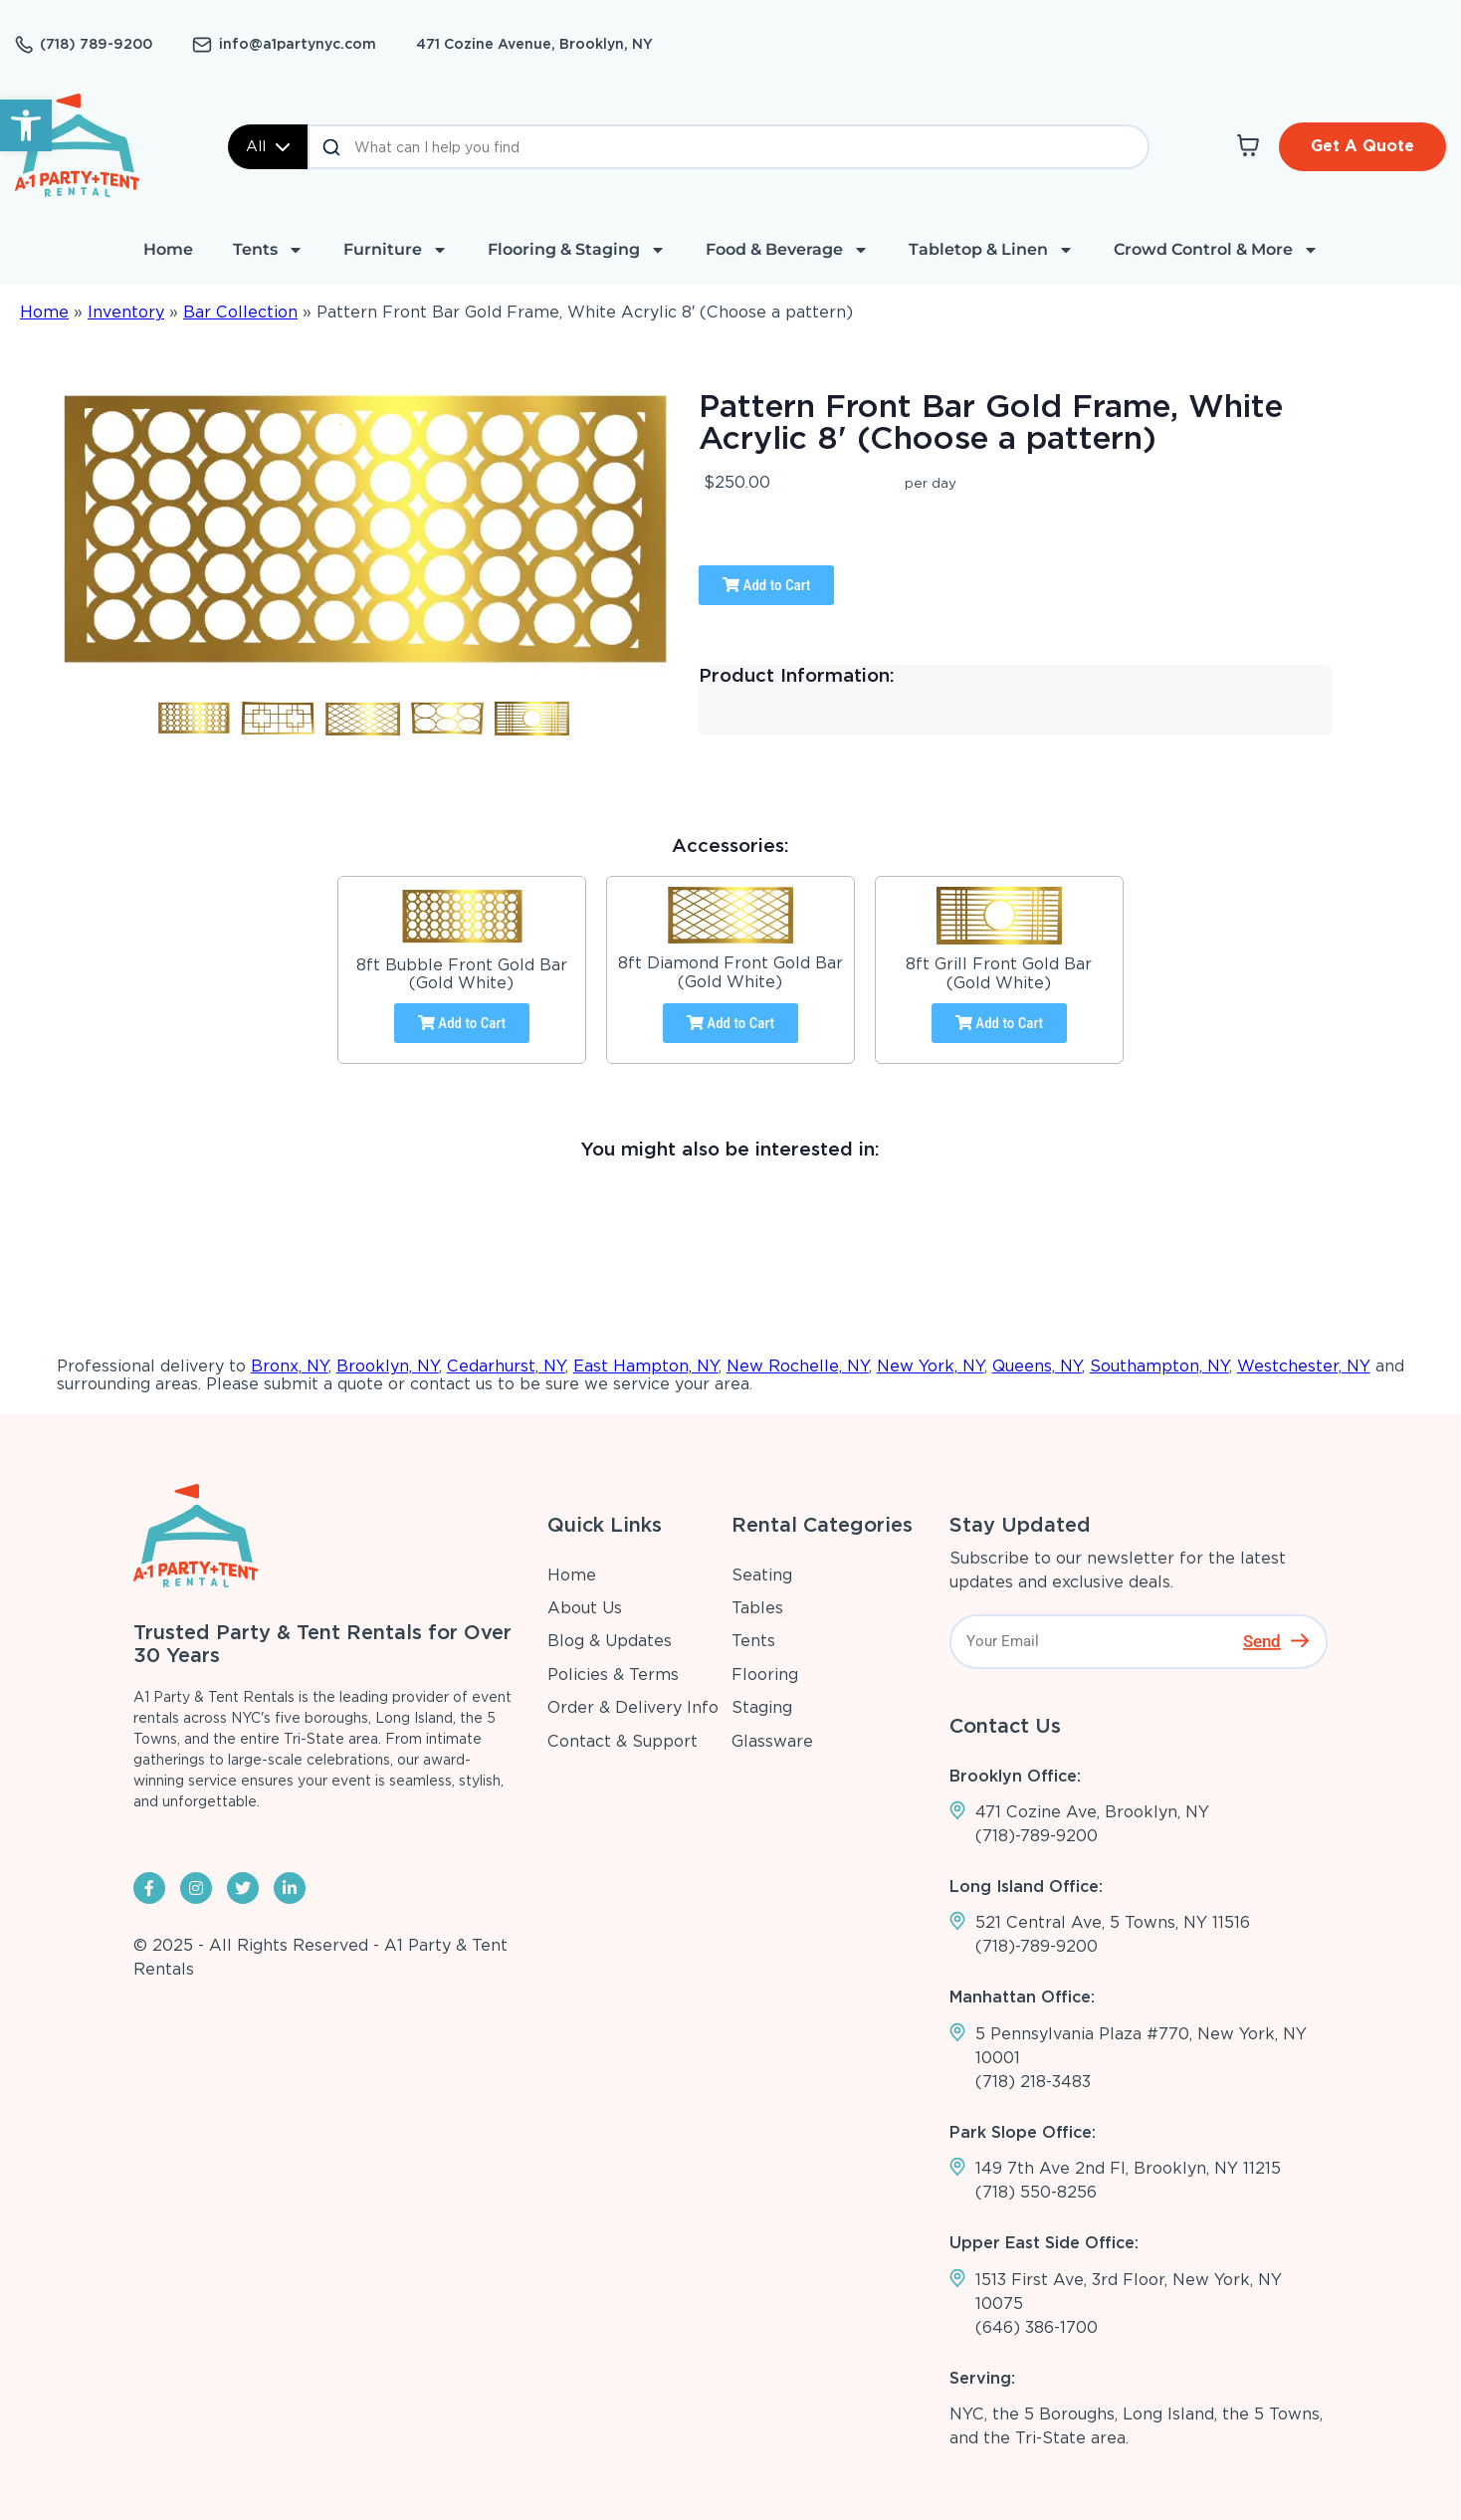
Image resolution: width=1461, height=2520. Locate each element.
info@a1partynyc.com (297, 44)
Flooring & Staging (577, 250)
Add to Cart (766, 585)
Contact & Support (622, 1741)
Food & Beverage (787, 250)
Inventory (126, 312)
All (268, 146)
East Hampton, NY (646, 1366)
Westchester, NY (1303, 1366)
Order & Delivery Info (633, 1707)
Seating (761, 1575)
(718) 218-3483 (1033, 2081)
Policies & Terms (613, 1674)
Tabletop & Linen (991, 250)
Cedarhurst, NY (506, 1366)
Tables (757, 1607)
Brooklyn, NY (387, 1366)
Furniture (395, 250)
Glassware (772, 1741)
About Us (584, 1607)
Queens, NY (1037, 1366)
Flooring (764, 1674)
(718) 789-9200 (96, 44)
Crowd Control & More (1216, 250)
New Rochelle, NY (798, 1366)
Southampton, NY (1159, 1366)
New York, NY (930, 1366)
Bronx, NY (289, 1366)
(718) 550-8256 (1036, 2192)
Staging (761, 1707)
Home (168, 249)
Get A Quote (1362, 145)
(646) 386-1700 (1036, 2327)
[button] (26, 125)
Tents (268, 250)
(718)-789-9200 (1036, 1835)
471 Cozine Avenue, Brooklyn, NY (534, 44)
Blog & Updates (609, 1640)
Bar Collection (240, 312)
